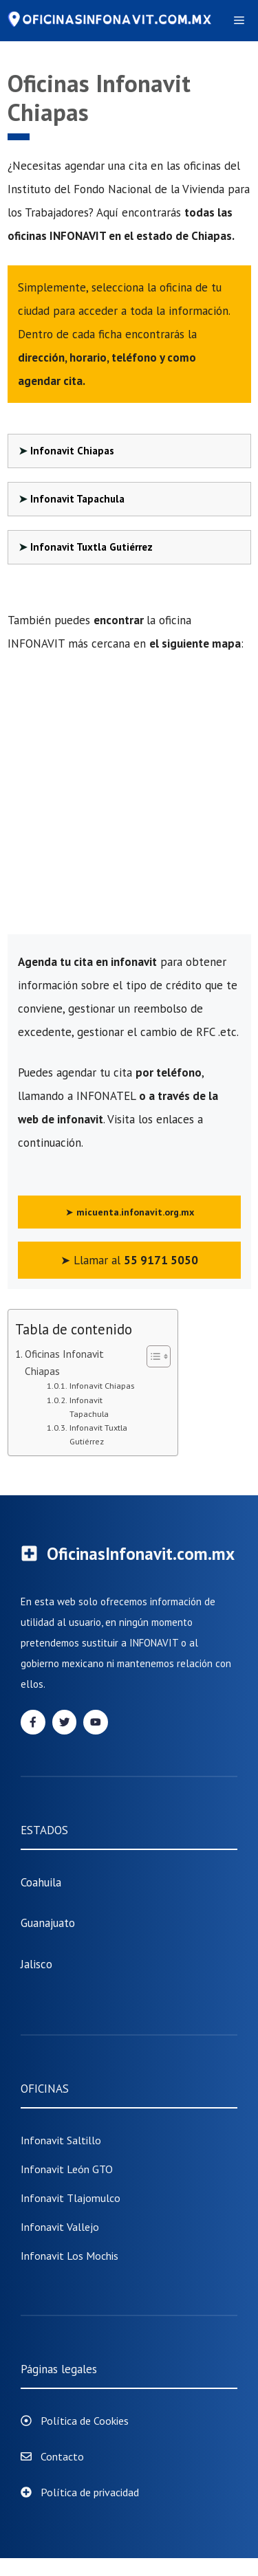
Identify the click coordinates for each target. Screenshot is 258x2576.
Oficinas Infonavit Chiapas (64, 1362)
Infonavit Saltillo (61, 2140)
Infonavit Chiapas (72, 450)
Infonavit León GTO (67, 2169)
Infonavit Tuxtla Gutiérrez (91, 546)
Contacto (62, 2456)
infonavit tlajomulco (70, 2198)
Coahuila (41, 1882)
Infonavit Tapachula (77, 498)
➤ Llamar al (129, 1260)
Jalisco (36, 1964)
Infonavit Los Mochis (69, 2256)
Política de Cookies (85, 2421)
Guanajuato (48, 1922)
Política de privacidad (90, 2492)
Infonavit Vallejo (60, 2227)
